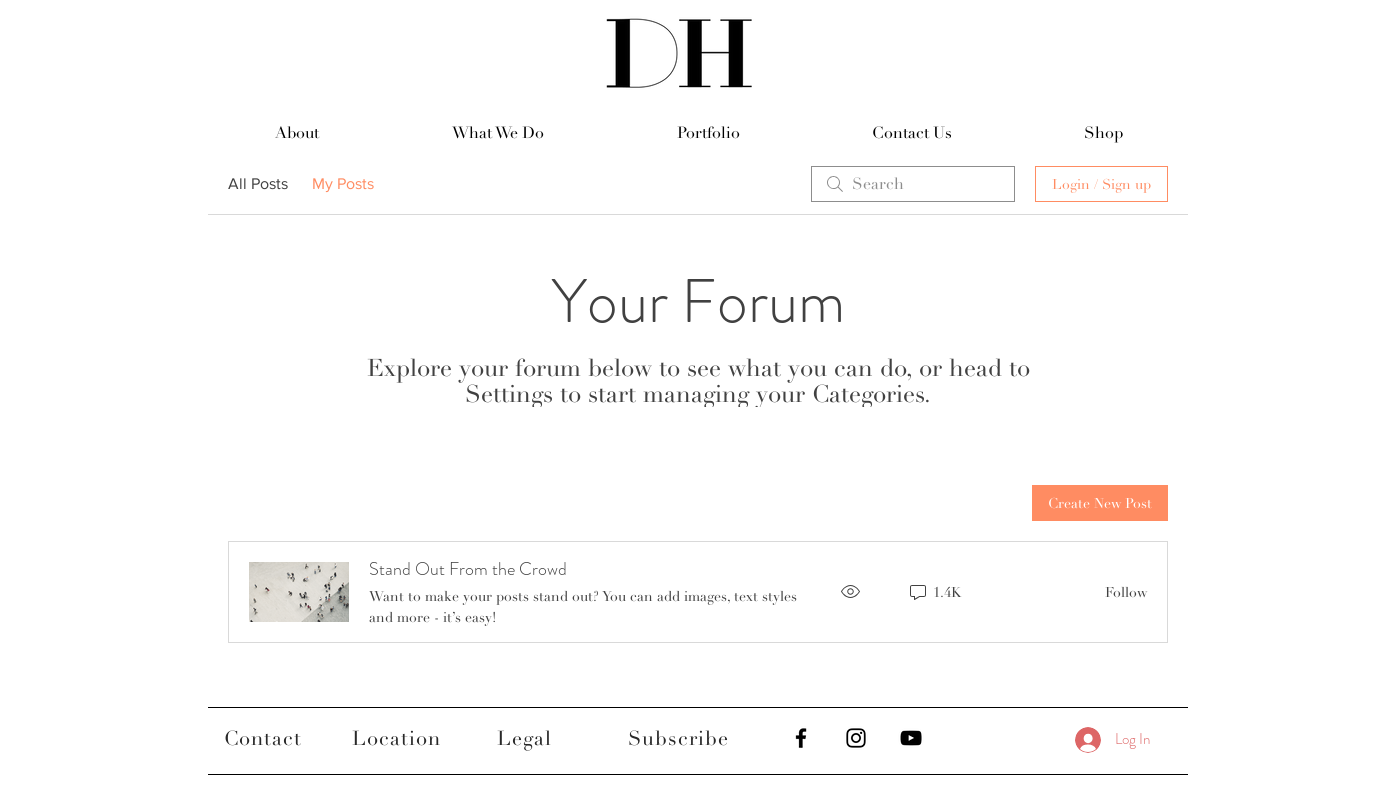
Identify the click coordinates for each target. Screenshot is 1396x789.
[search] (913, 184)
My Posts (343, 183)
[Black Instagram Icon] (856, 738)
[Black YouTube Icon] (911, 738)
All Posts (258, 183)
